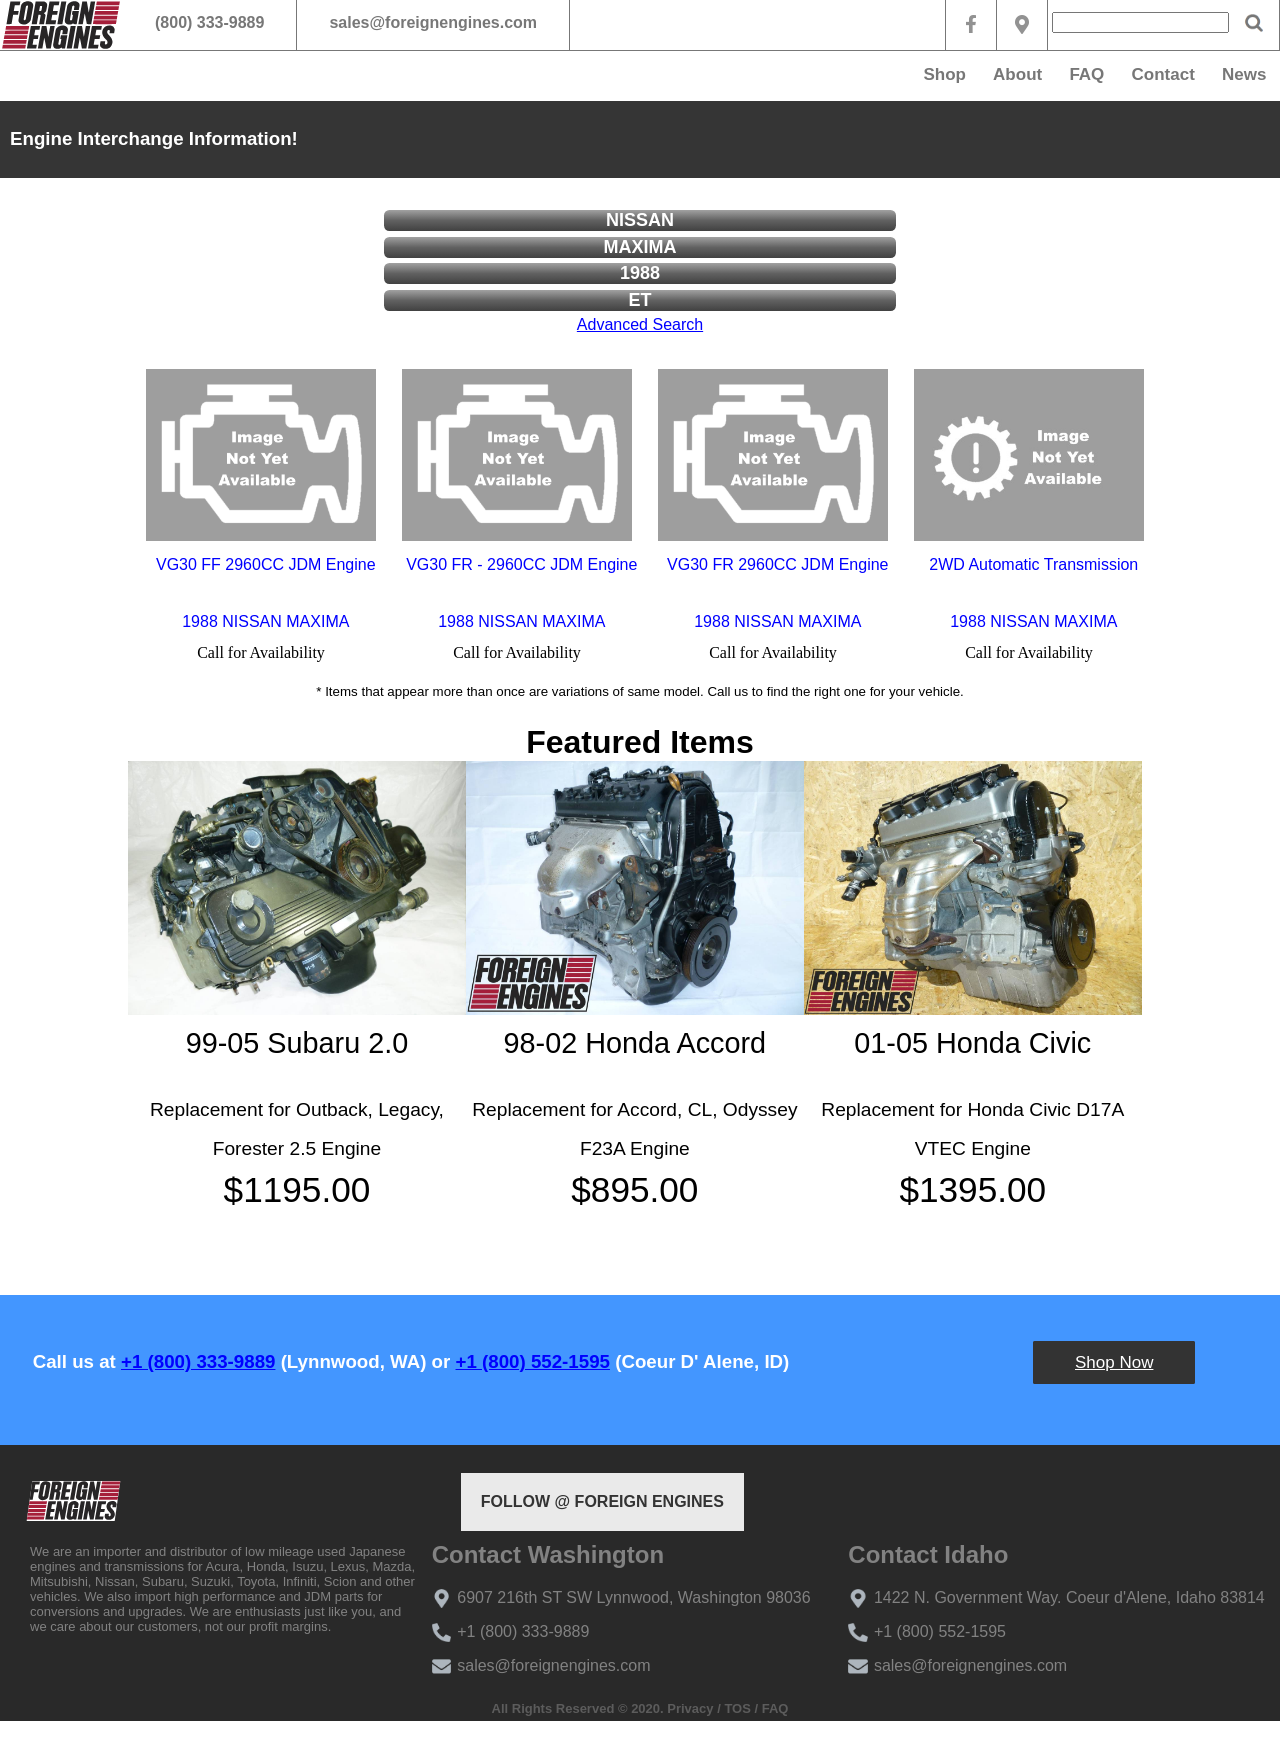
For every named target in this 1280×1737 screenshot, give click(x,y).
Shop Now (1114, 1362)
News (1244, 74)
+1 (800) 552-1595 (533, 1361)
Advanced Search (640, 324)
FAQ (1086, 74)
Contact (1163, 74)
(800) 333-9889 (209, 22)
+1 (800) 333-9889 (198, 1361)
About (1017, 74)
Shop (944, 74)
